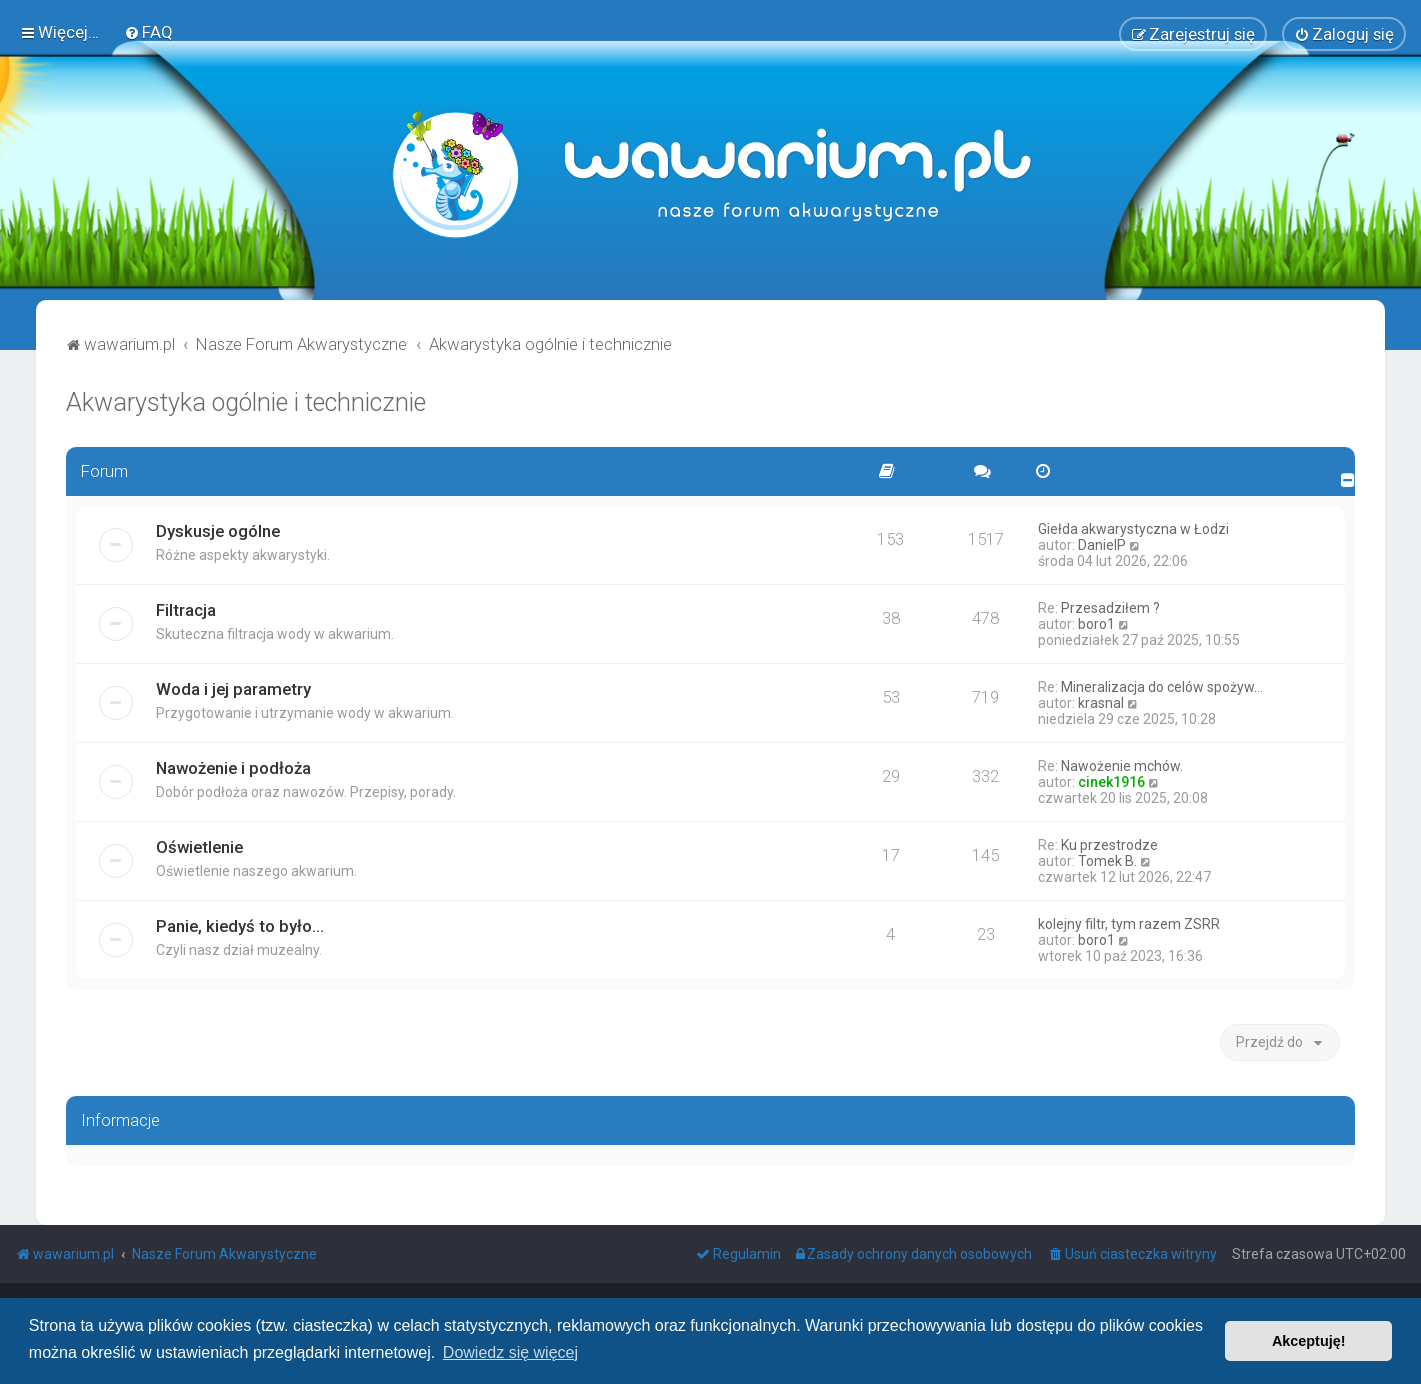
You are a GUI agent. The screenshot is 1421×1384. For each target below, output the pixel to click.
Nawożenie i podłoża (233, 767)
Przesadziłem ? (1110, 607)
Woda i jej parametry (233, 688)
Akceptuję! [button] (1309, 1341)
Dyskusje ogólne (218, 530)
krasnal (1101, 702)
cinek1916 (1111, 781)
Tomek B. (1107, 860)
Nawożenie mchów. (1122, 765)
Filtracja (186, 609)
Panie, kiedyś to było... (240, 925)
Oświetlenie (199, 846)
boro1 (1096, 623)
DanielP (1102, 544)
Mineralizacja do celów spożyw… (1162, 686)
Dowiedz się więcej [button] (510, 1352)
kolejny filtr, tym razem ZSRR (1129, 923)
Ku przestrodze (1109, 844)
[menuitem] (148, 32)
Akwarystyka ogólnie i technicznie (246, 401)
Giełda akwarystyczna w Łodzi (1133, 528)
